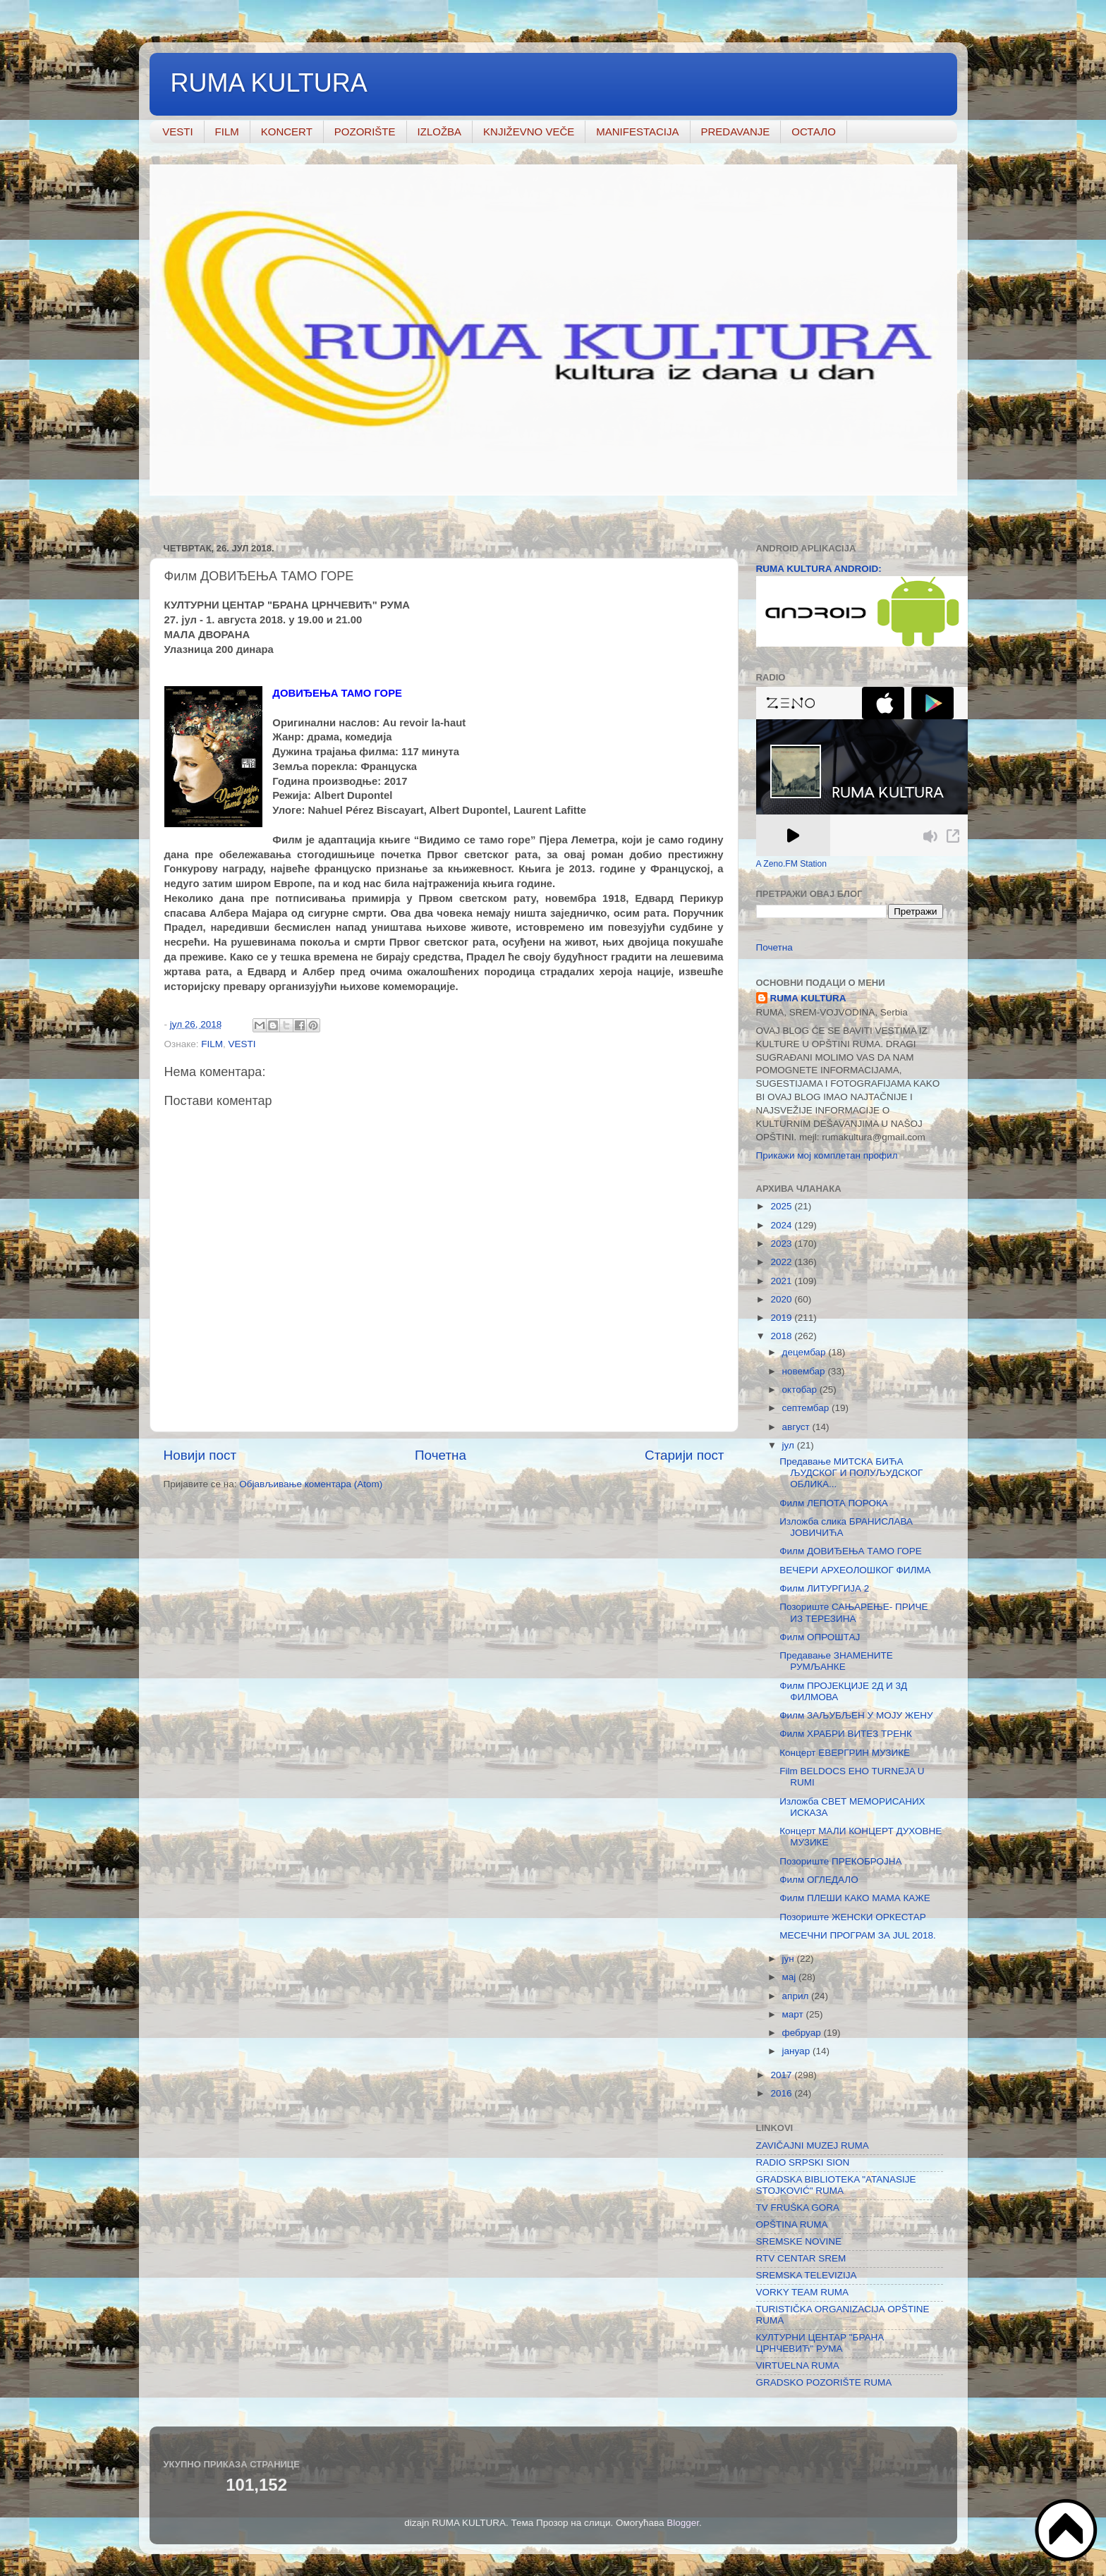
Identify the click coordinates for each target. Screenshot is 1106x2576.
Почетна (440, 1455)
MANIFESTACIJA (637, 132)
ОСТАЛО (813, 132)
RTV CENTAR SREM (801, 2258)
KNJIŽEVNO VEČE (528, 132)
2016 (782, 2093)
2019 (782, 1317)
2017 (782, 2075)
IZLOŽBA (440, 132)
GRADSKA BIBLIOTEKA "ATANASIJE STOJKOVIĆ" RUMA (836, 2185)
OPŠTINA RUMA (792, 2224)
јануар (797, 2051)
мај (790, 1977)
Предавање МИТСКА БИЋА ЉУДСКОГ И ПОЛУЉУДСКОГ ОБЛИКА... (851, 1472)
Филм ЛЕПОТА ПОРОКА (833, 1503)
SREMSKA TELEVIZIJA (806, 2275)
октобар (801, 1389)
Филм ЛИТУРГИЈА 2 (824, 1588)
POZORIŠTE (365, 132)
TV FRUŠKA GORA (798, 2207)
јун (789, 1958)
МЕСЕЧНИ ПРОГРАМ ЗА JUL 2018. (857, 1935)
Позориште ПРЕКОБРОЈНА (840, 1861)
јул (789, 1445)
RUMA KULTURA (269, 82)
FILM (227, 132)
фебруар (803, 2032)
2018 (782, 1336)
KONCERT (286, 132)
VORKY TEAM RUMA (802, 2292)
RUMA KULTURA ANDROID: (819, 568)
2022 (782, 1262)
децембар (805, 1352)
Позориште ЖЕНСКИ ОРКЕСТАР (852, 1917)
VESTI (177, 132)
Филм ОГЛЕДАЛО (818, 1879)
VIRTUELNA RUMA (797, 2365)
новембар (805, 1371)
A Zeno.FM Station (791, 863)
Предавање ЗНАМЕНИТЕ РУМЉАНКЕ (835, 1661)
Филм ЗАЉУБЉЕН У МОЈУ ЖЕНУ (855, 1715)
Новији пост (200, 1455)
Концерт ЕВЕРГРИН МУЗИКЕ (844, 1752)
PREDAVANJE (735, 132)
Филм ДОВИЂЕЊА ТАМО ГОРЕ (850, 1551)
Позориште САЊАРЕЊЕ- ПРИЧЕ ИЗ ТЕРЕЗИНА (853, 1612)
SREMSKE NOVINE (799, 2241)
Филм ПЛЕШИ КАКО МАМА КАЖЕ (854, 1898)
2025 (782, 1206)
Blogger (683, 2522)
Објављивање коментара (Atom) (310, 1484)
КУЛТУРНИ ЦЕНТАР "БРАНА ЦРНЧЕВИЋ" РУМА (820, 2343)
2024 (782, 1225)
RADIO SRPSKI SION (803, 2162)
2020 (782, 1299)
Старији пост (684, 1455)
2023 (782, 1243)
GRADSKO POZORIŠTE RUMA (824, 2382)
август (797, 1427)
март (794, 2014)
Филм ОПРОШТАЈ (819, 1637)
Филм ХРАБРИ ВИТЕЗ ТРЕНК (845, 1733)
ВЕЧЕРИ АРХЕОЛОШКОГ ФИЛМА (854, 1570)
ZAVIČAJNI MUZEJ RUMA (812, 2145)
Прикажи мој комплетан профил (827, 1155)
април (797, 1996)
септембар (807, 1408)
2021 (782, 1281)
